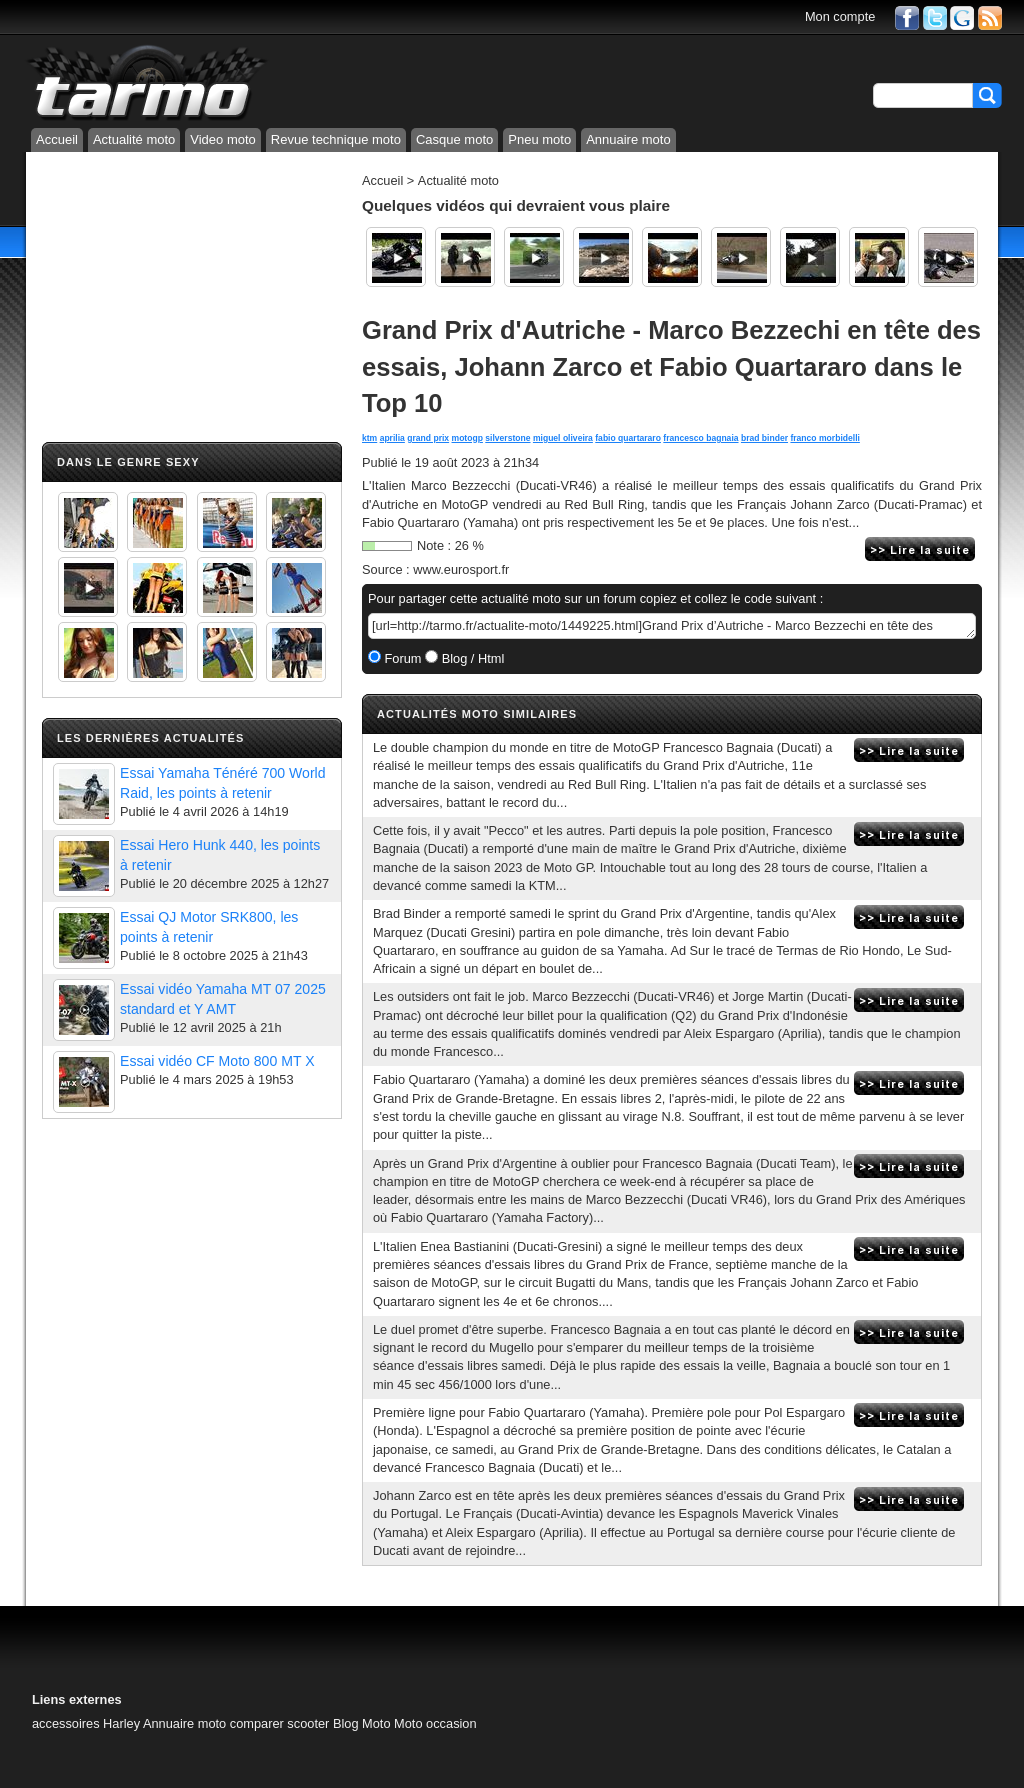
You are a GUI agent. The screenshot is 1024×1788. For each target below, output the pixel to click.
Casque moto (454, 139)
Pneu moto (539, 139)
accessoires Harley (86, 1723)
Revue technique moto (336, 139)
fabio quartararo (628, 438)
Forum (401, 658)
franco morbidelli (824, 438)
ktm (369, 438)
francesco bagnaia (700, 438)
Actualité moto (134, 139)
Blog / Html (471, 658)
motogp (467, 438)
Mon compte (840, 16)
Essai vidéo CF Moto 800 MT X (217, 1061)
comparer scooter (280, 1723)
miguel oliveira (563, 438)
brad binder (764, 438)
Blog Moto (362, 1723)
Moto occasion (435, 1723)
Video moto (223, 139)
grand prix (428, 438)
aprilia (392, 438)
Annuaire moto (628, 139)
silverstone (507, 438)
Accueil (57, 139)
